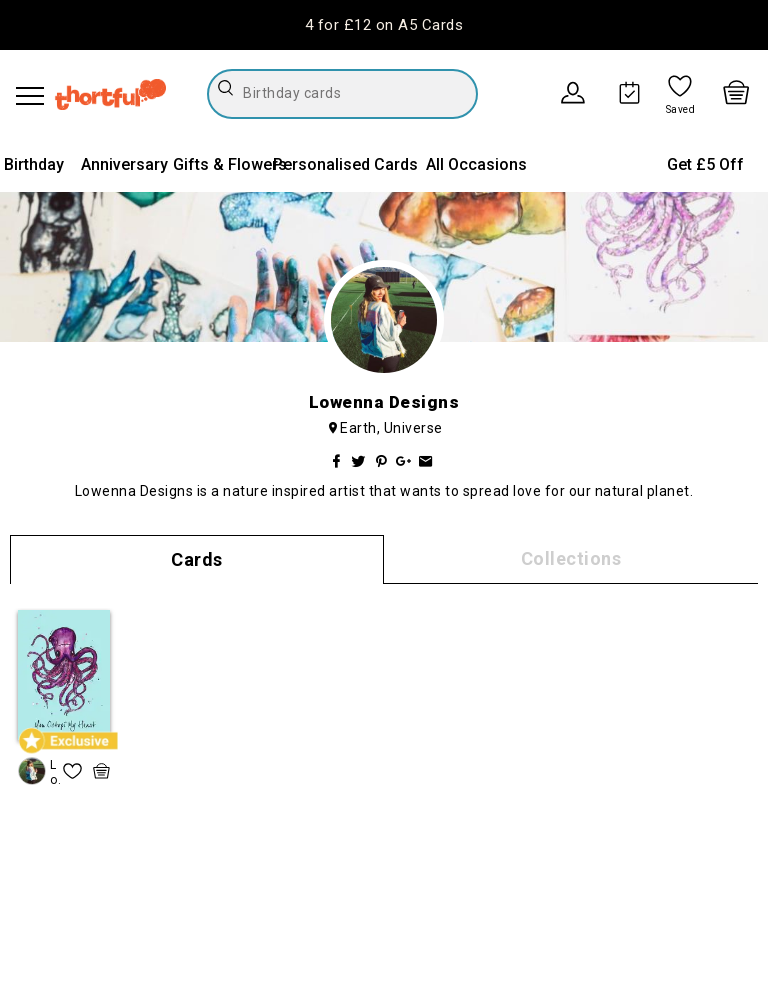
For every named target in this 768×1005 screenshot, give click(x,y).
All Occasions (476, 164)
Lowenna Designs (55, 772)
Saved (681, 110)
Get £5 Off (705, 164)
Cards (197, 559)
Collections (571, 558)
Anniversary (124, 164)
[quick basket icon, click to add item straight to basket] (101, 771)
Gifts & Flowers (230, 164)
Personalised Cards (345, 164)
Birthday (34, 164)
